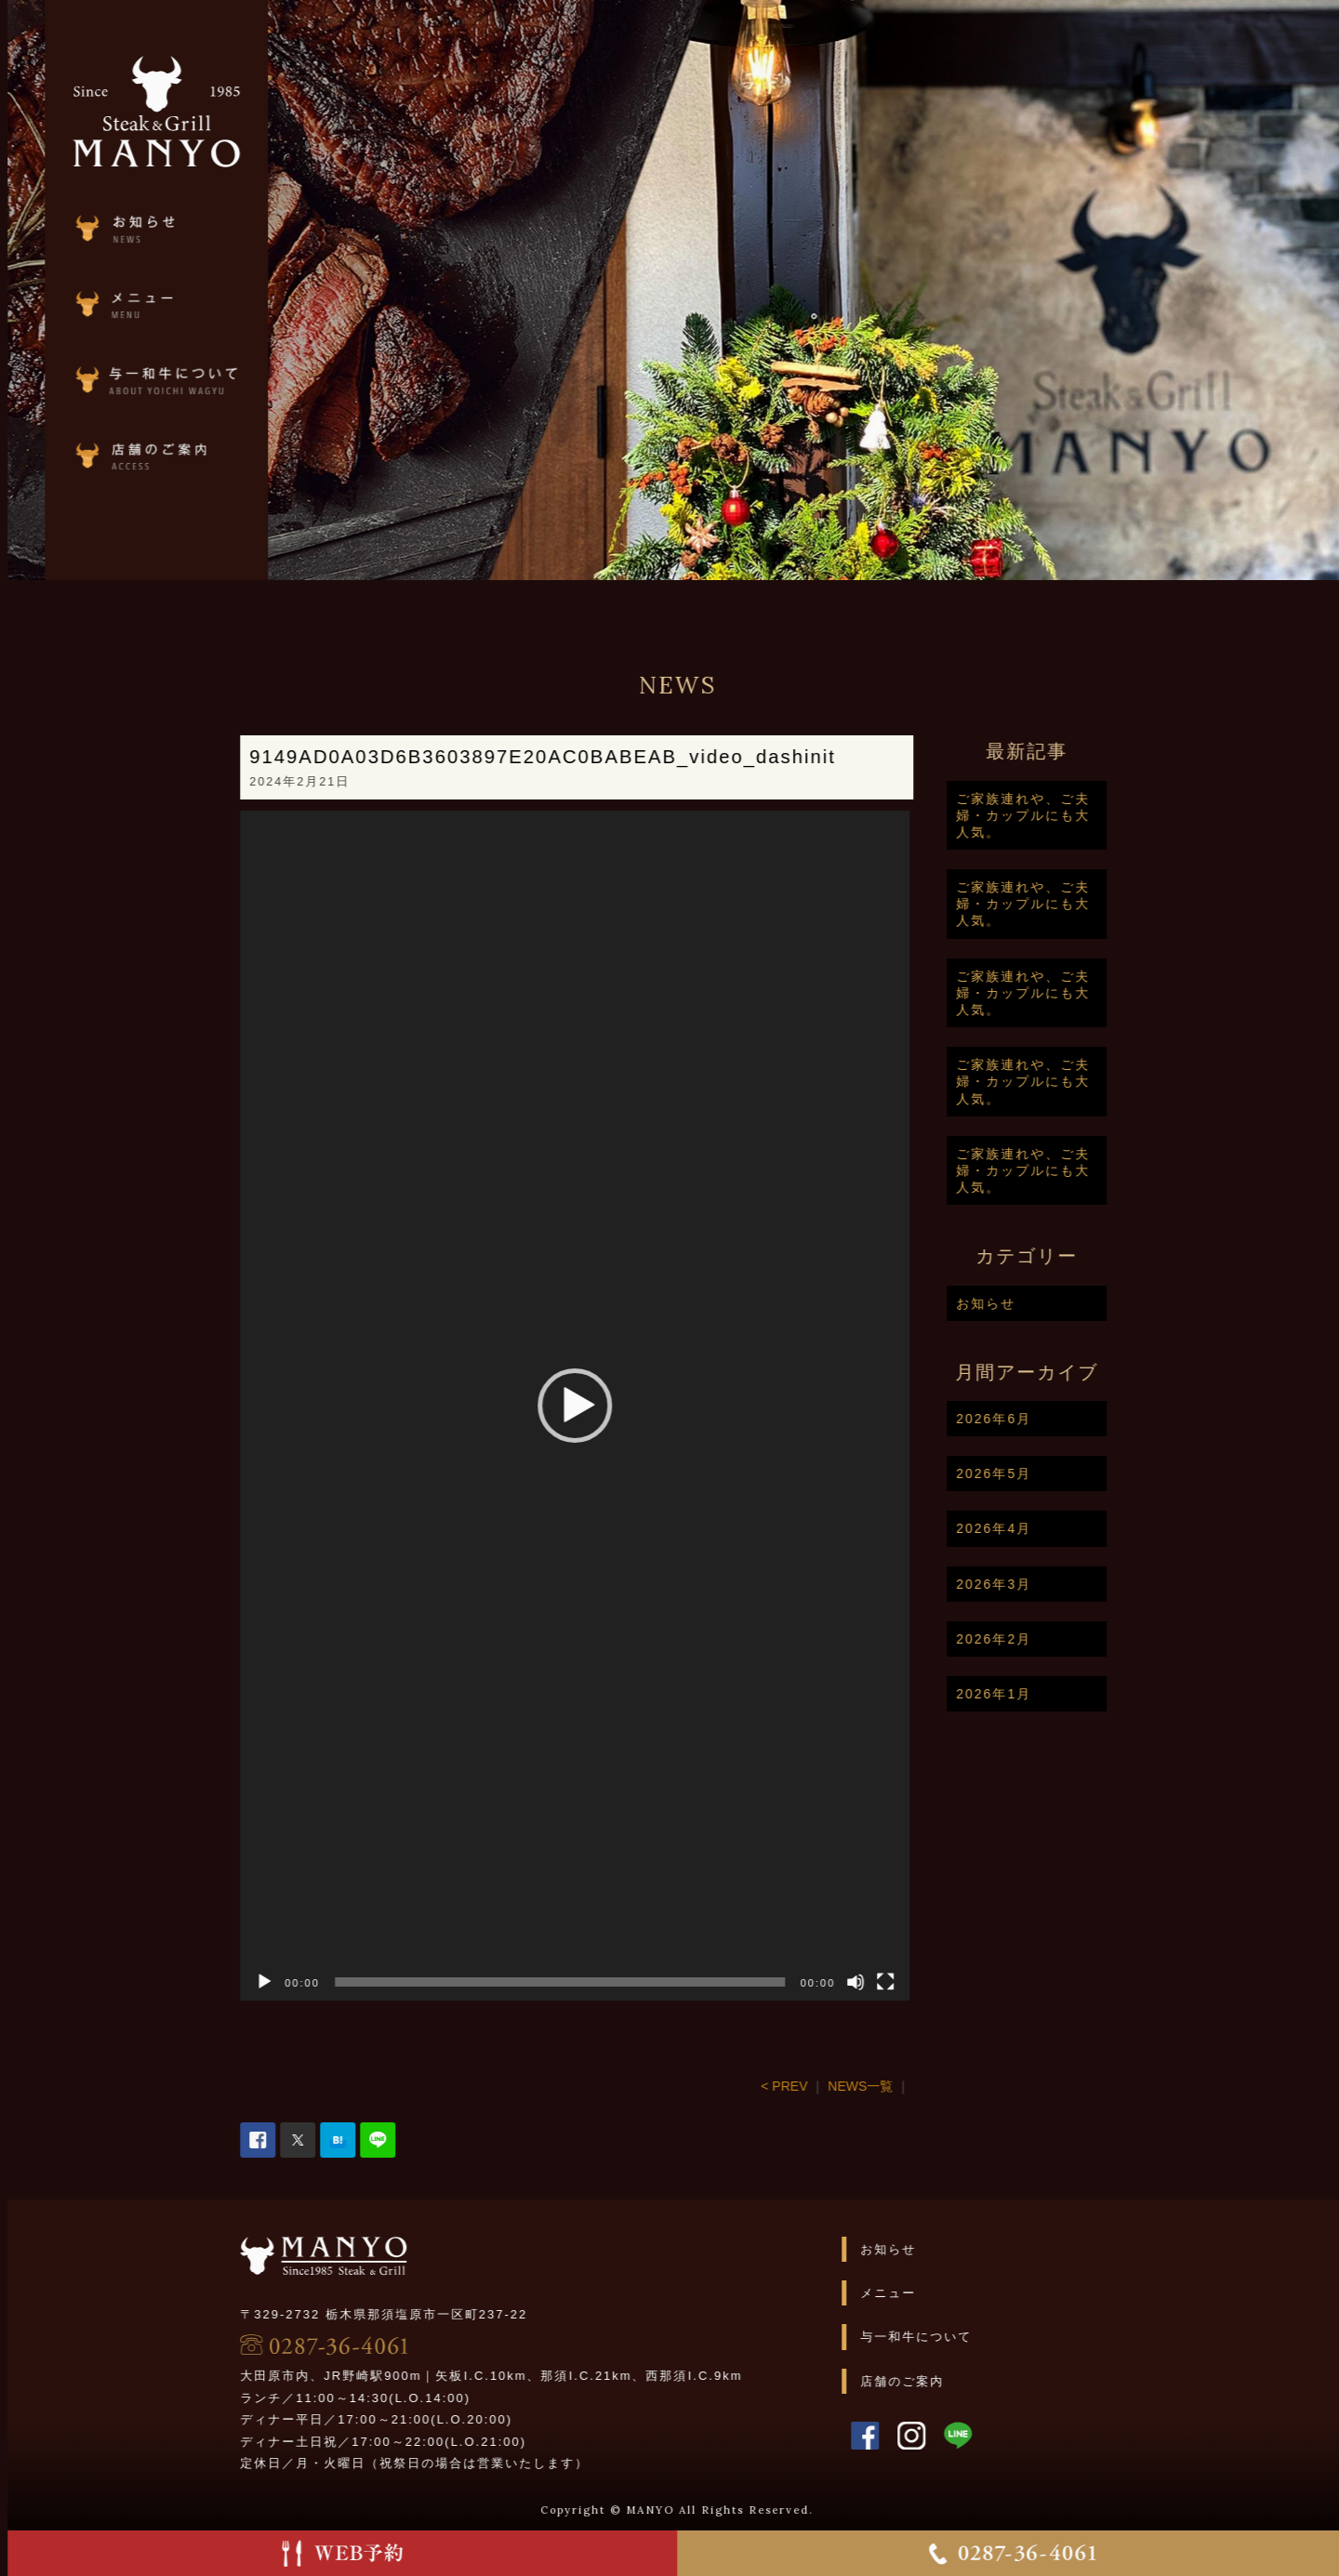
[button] (653, 1405)
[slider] (639, 1982)
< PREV (863, 2086)
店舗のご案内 (981, 2381)
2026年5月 (1072, 1473)
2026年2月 (1072, 1638)
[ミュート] (934, 1982)
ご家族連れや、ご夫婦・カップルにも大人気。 (1102, 815)
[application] (653, 1406)
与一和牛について (995, 2337)
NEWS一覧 (939, 2086)
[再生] (343, 1982)
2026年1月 (1072, 1693)
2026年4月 (1072, 1528)
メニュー (967, 2293)
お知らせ (1064, 1303)
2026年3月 (1072, 1584)
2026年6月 (1072, 1418)
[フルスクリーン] (964, 1982)
